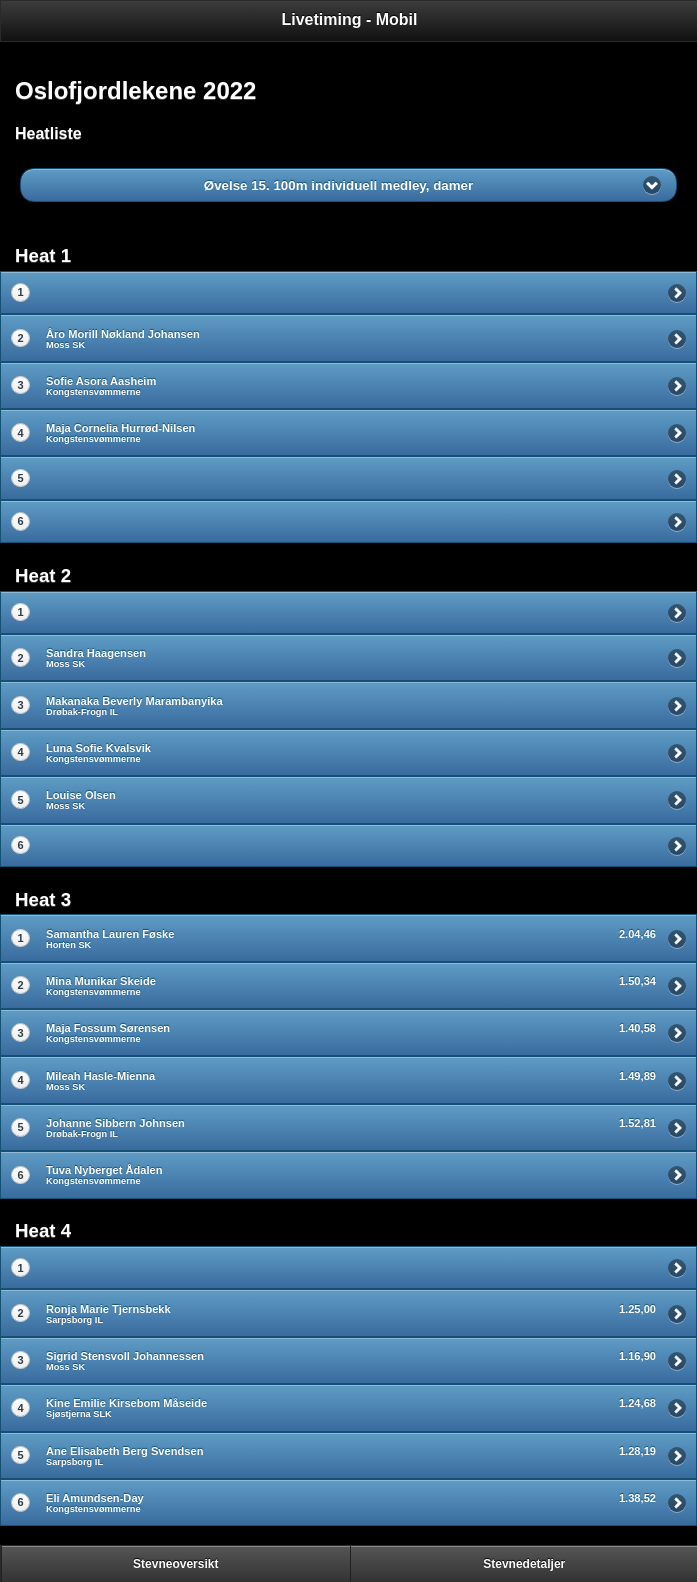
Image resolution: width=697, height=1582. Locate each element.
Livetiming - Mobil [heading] (350, 19)
